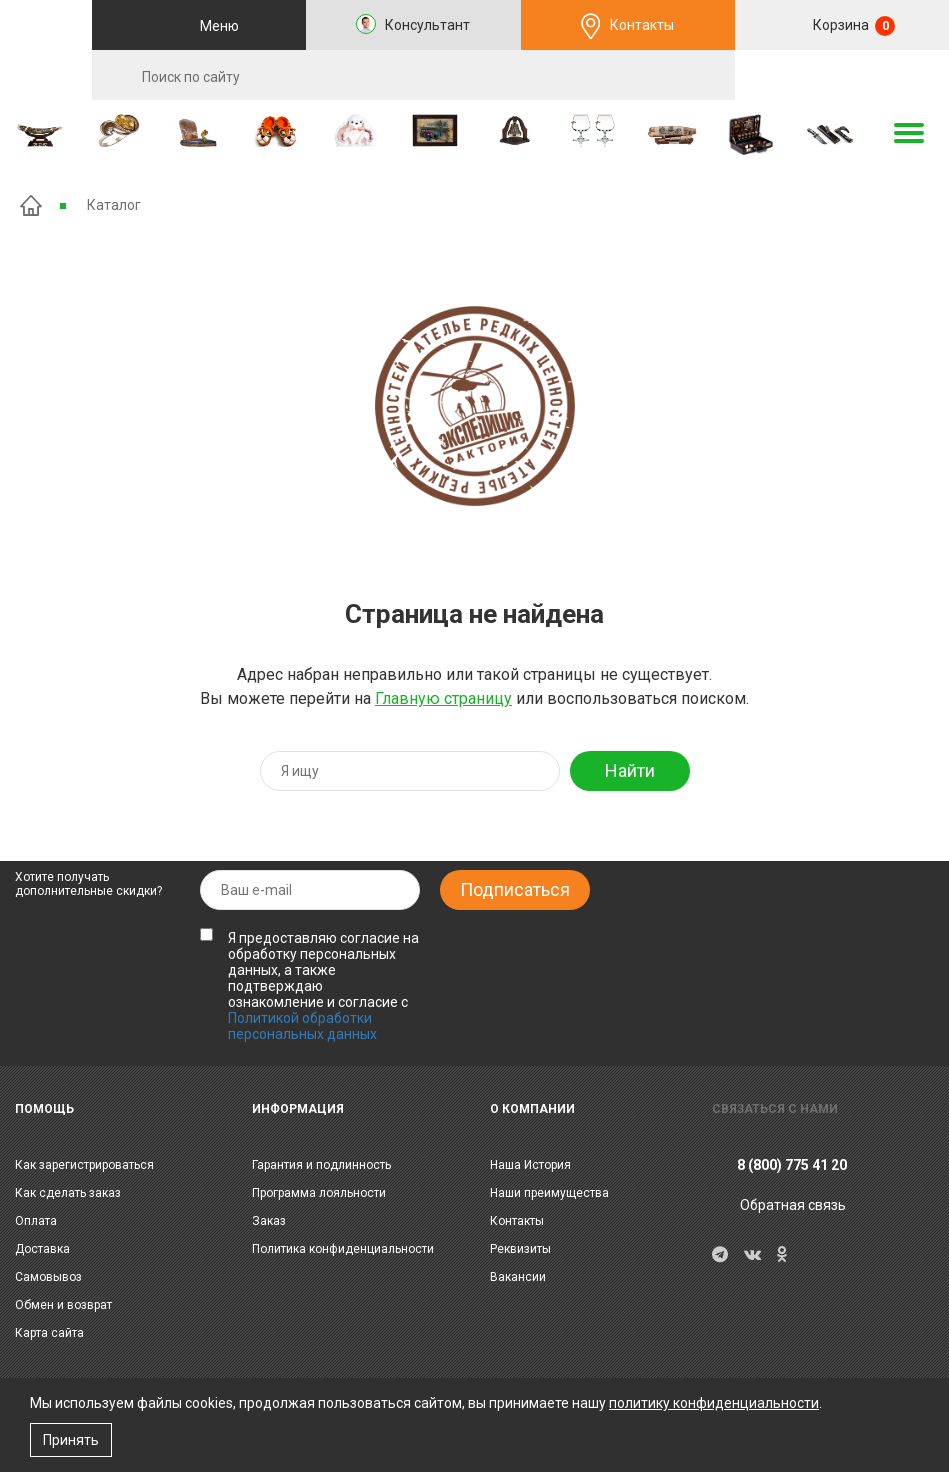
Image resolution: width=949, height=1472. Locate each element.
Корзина (852, 26)
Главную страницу (443, 698)
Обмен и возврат (63, 1305)
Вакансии (518, 1277)
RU (842, 76)
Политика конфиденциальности (343, 1249)
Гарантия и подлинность (321, 1165)
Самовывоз (48, 1277)
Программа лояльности (319, 1193)
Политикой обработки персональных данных (302, 1026)
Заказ (269, 1221)
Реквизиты (520, 1249)
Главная (31, 205)
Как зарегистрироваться (84, 1165)
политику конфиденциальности (714, 1403)
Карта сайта (49, 1333)
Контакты (642, 25)
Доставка (42, 1249)
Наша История (530, 1165)
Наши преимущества (549, 1193)
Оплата (36, 1221)
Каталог (114, 205)
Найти (630, 770)
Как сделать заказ (68, 1193)
